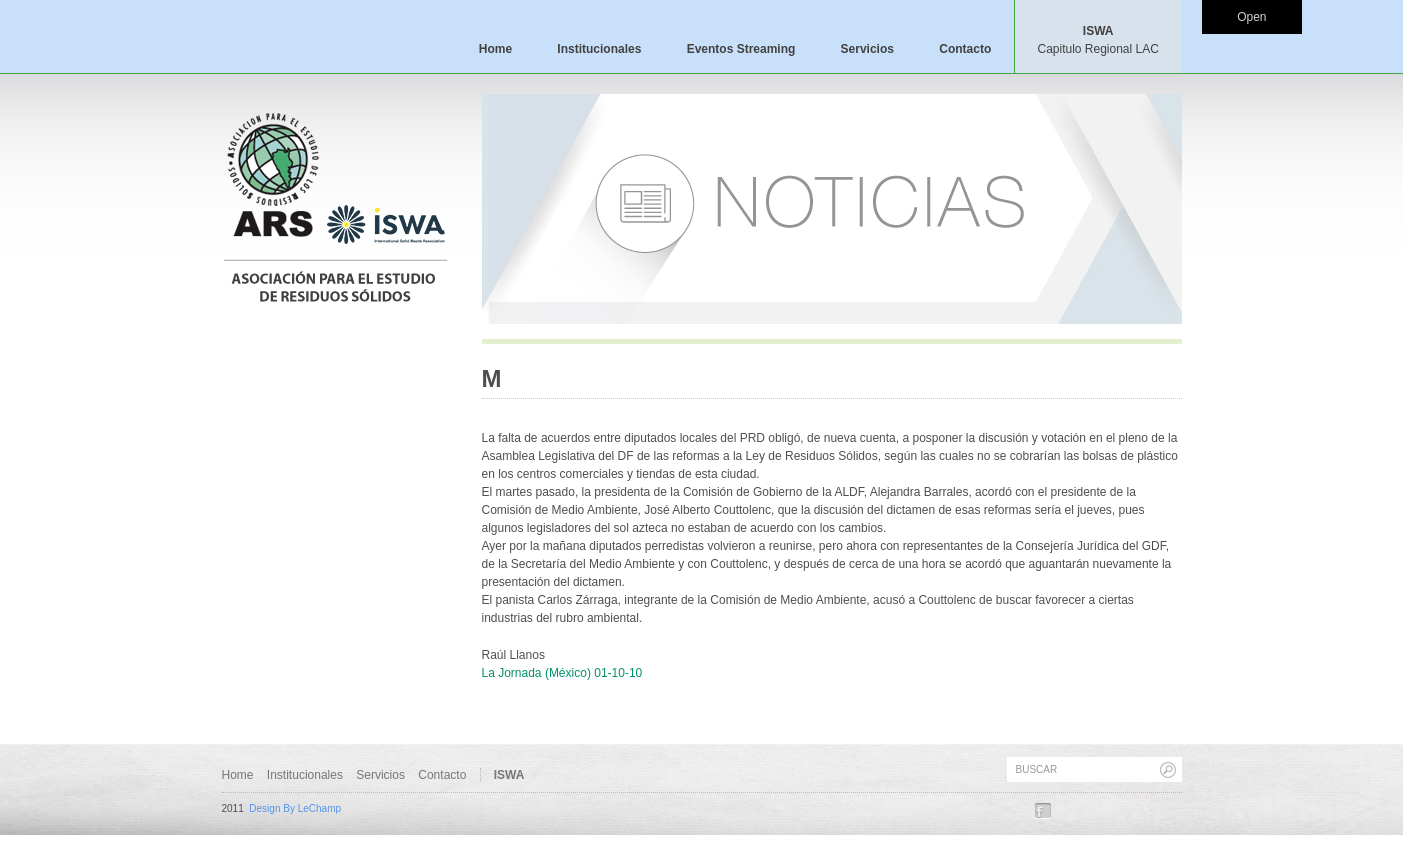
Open (1251, 17)
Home (495, 49)
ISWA (1097, 40)
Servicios (867, 49)
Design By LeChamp (295, 808)
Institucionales (599, 49)
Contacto (965, 49)
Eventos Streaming (741, 49)
